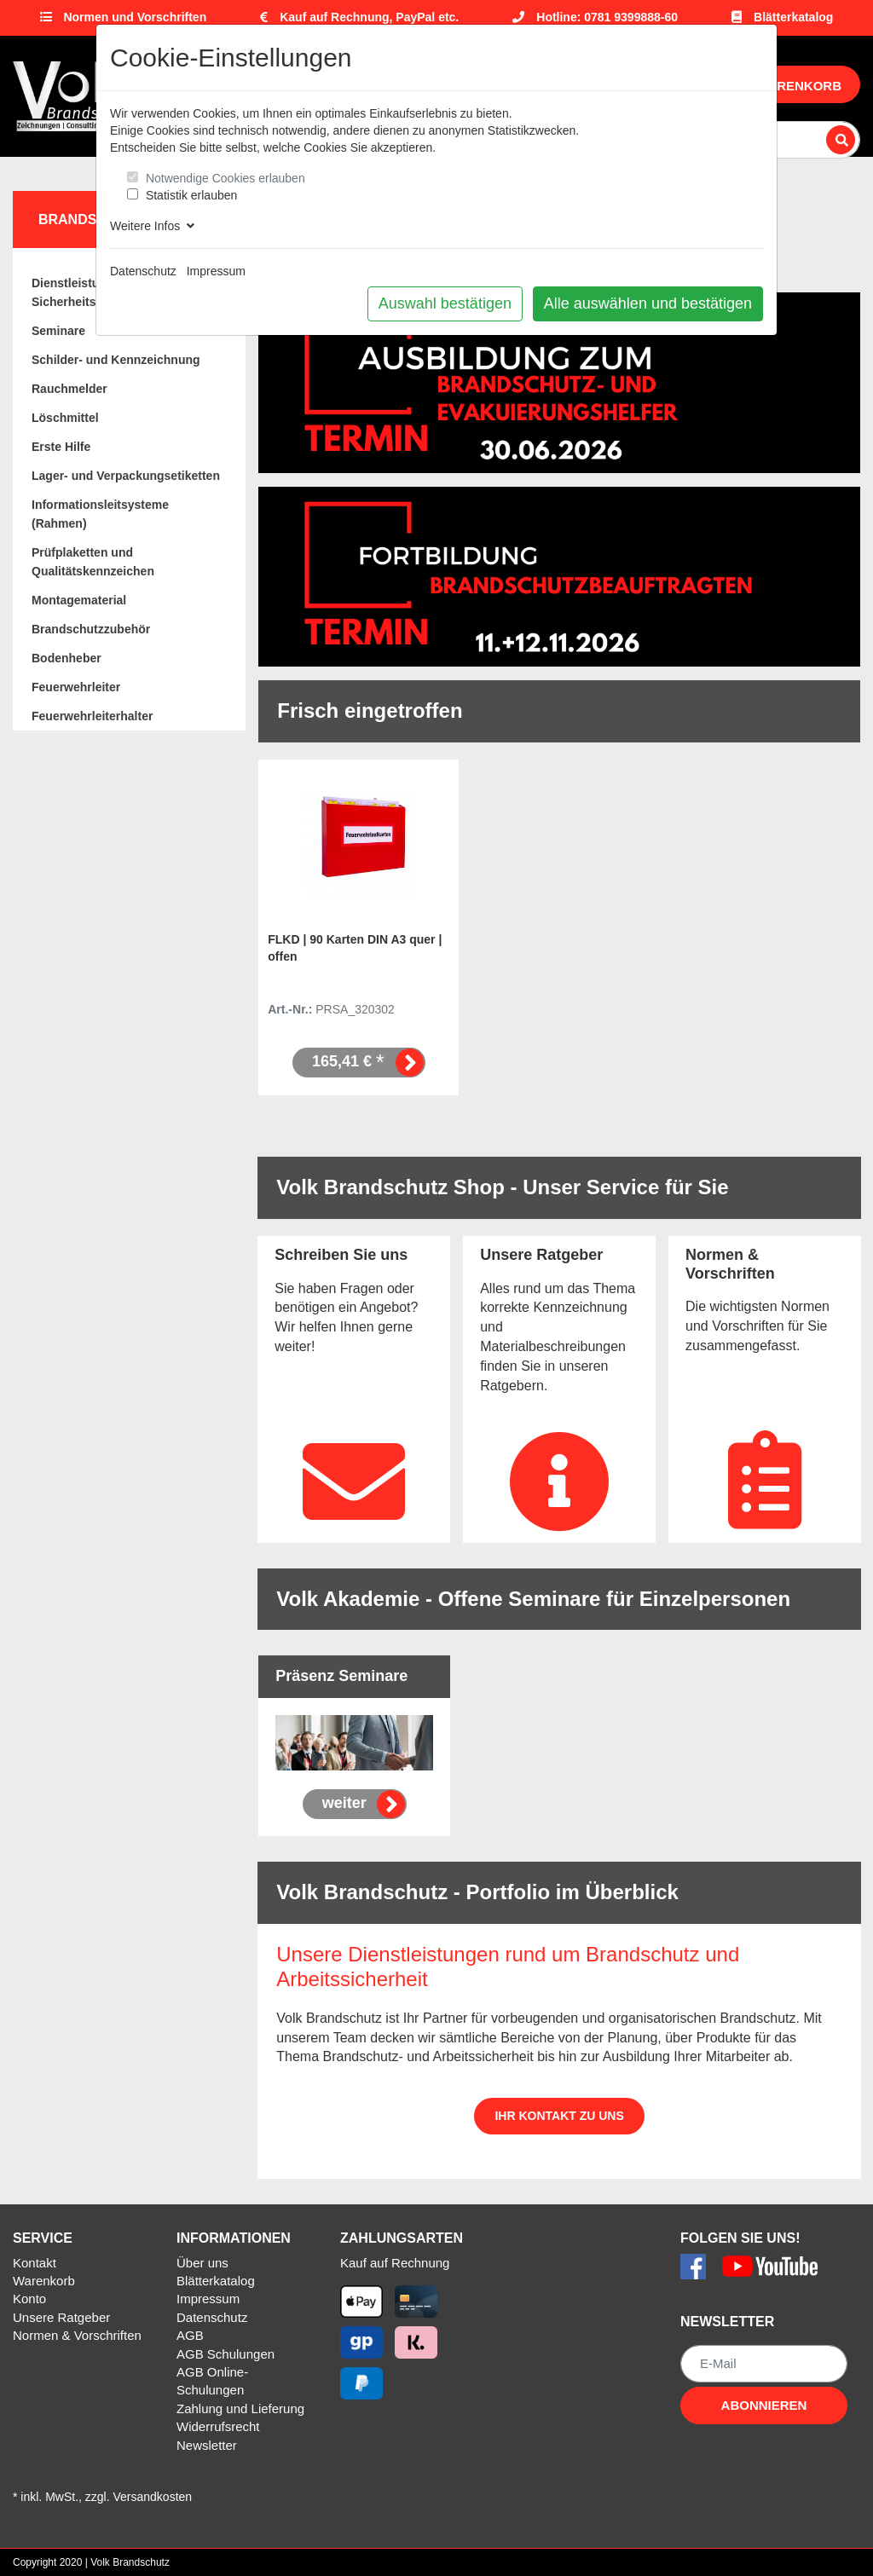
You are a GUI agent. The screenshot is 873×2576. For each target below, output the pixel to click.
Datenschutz (143, 271)
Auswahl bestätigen (445, 303)
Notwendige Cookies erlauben (225, 178)
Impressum (216, 271)
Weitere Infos (152, 226)
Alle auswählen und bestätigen (648, 303)
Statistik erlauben (191, 195)
